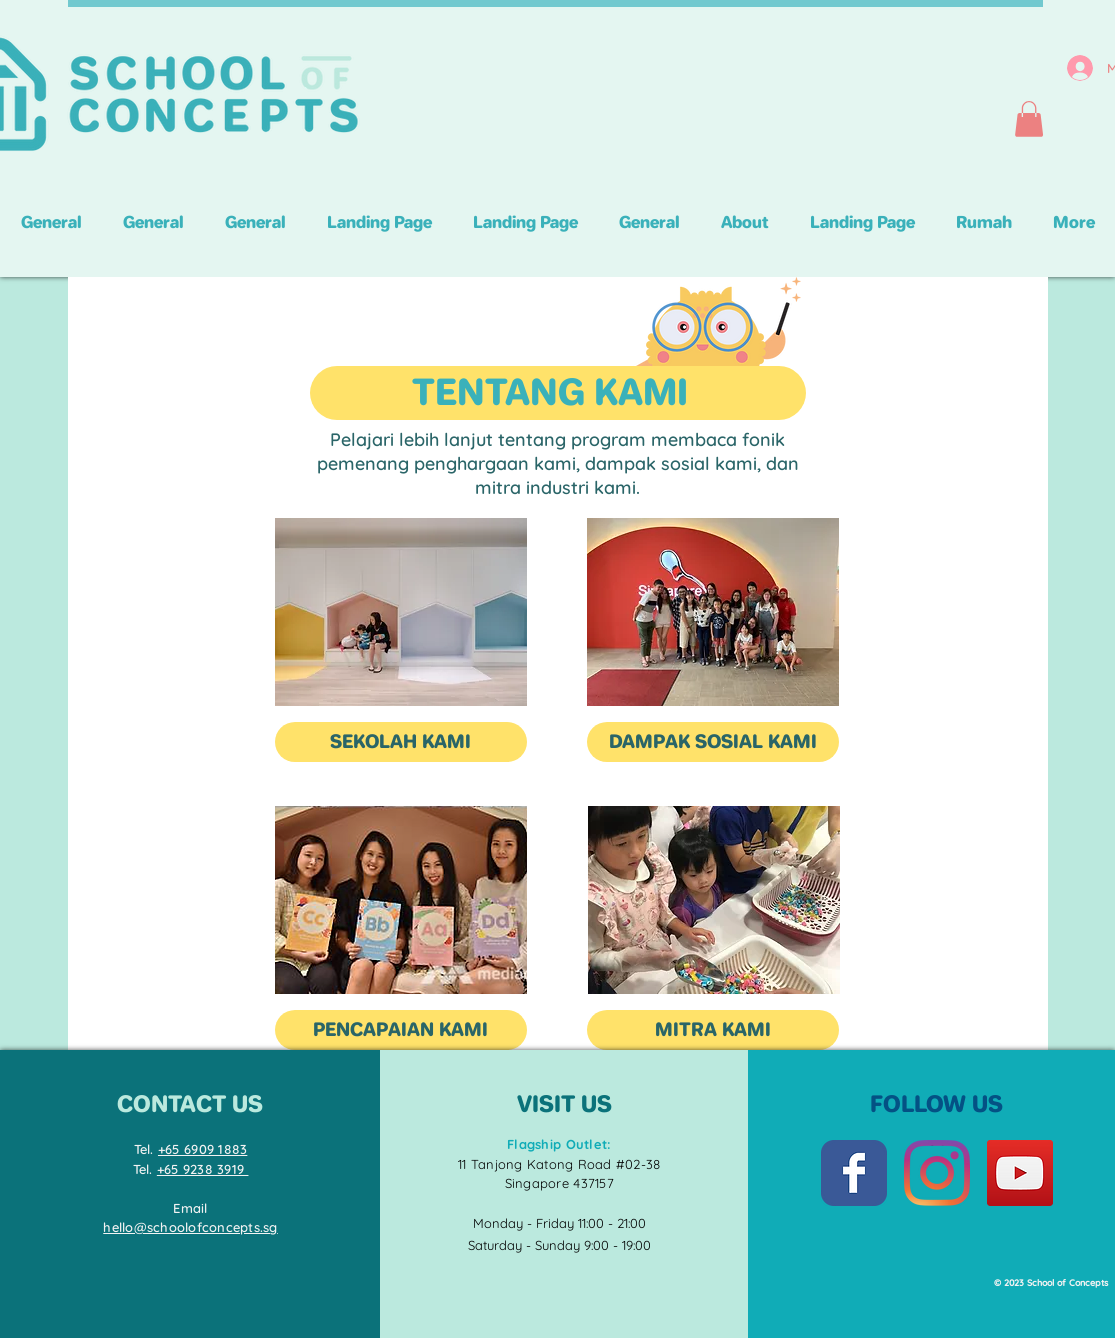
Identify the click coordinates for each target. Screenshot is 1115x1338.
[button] (1029, 119)
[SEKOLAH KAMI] (401, 742)
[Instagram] (937, 1173)
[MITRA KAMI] (713, 1030)
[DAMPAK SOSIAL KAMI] (713, 742)
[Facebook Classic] (854, 1173)
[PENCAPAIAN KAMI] (401, 1030)
